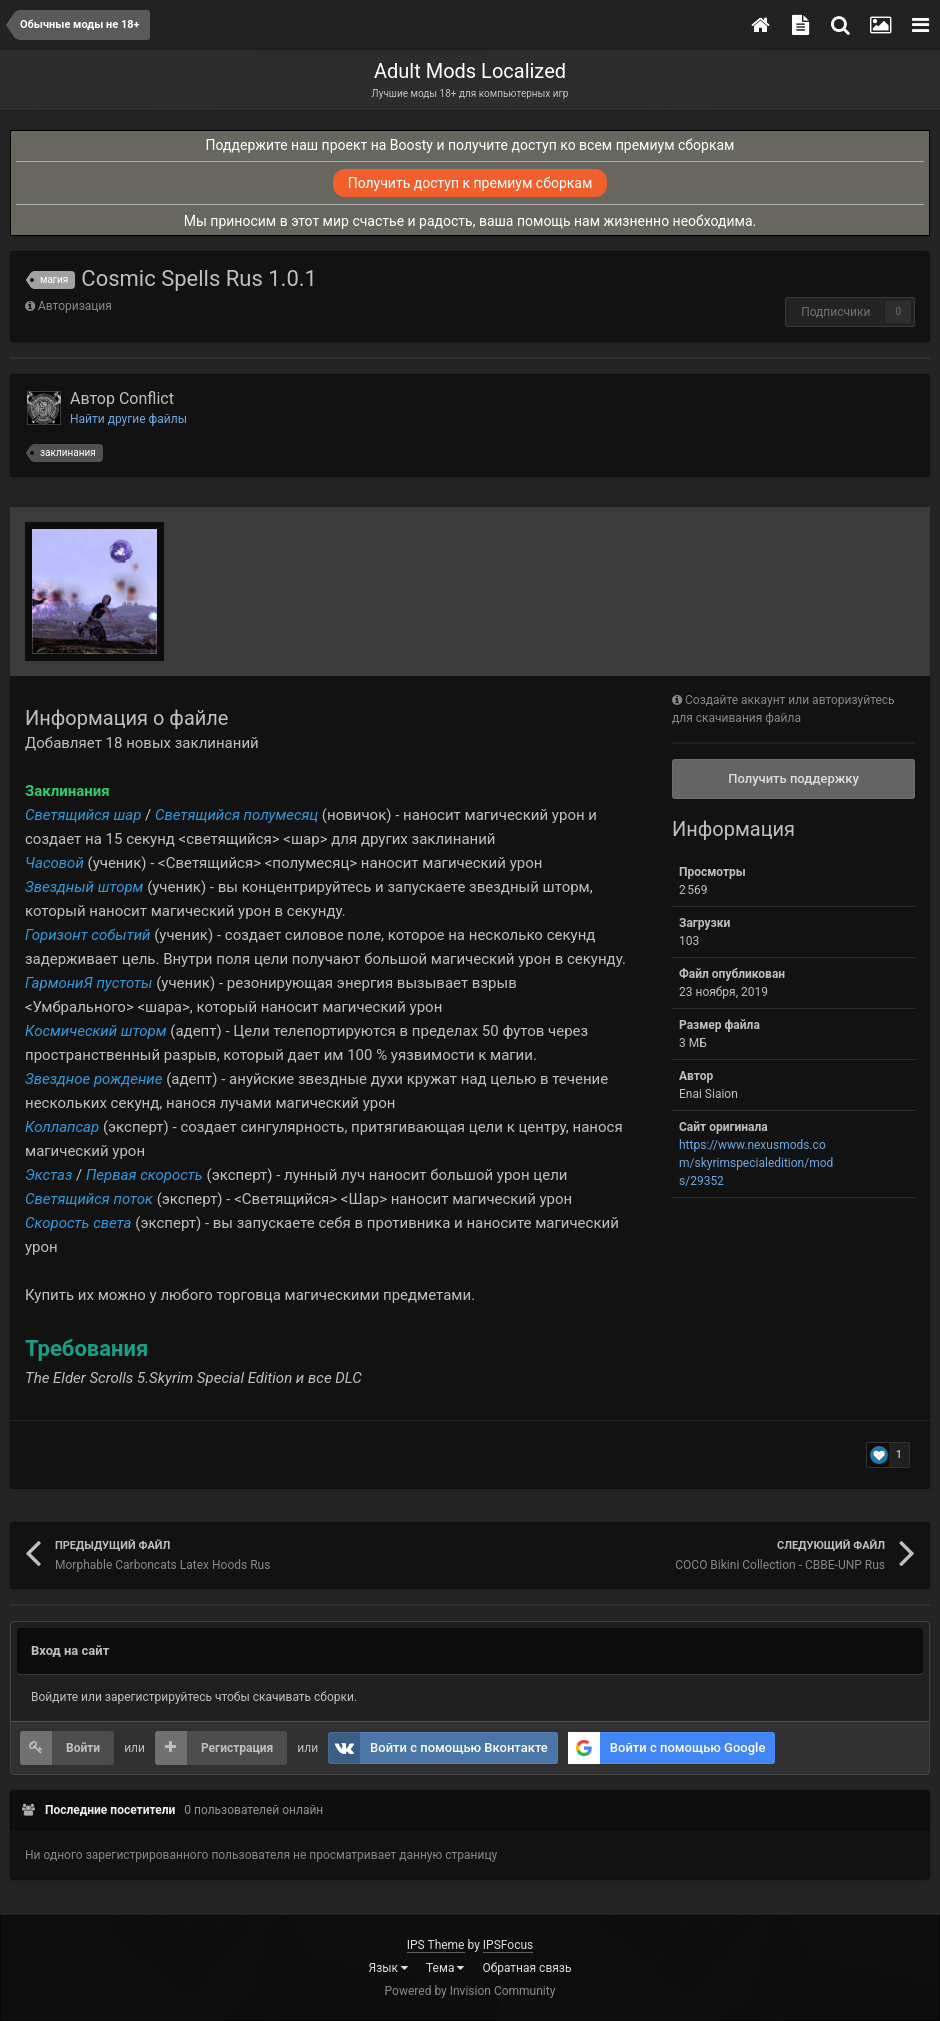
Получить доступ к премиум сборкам (470, 183)
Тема (445, 1968)
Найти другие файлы (128, 419)
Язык (389, 1968)
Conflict (146, 398)
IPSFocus (508, 1945)
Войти (83, 1748)
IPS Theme (436, 1945)
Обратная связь (526, 1968)
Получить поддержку (793, 778)
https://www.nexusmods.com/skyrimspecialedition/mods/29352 (756, 1163)
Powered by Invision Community (470, 1991)
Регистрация (237, 1748)
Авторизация (75, 306)
